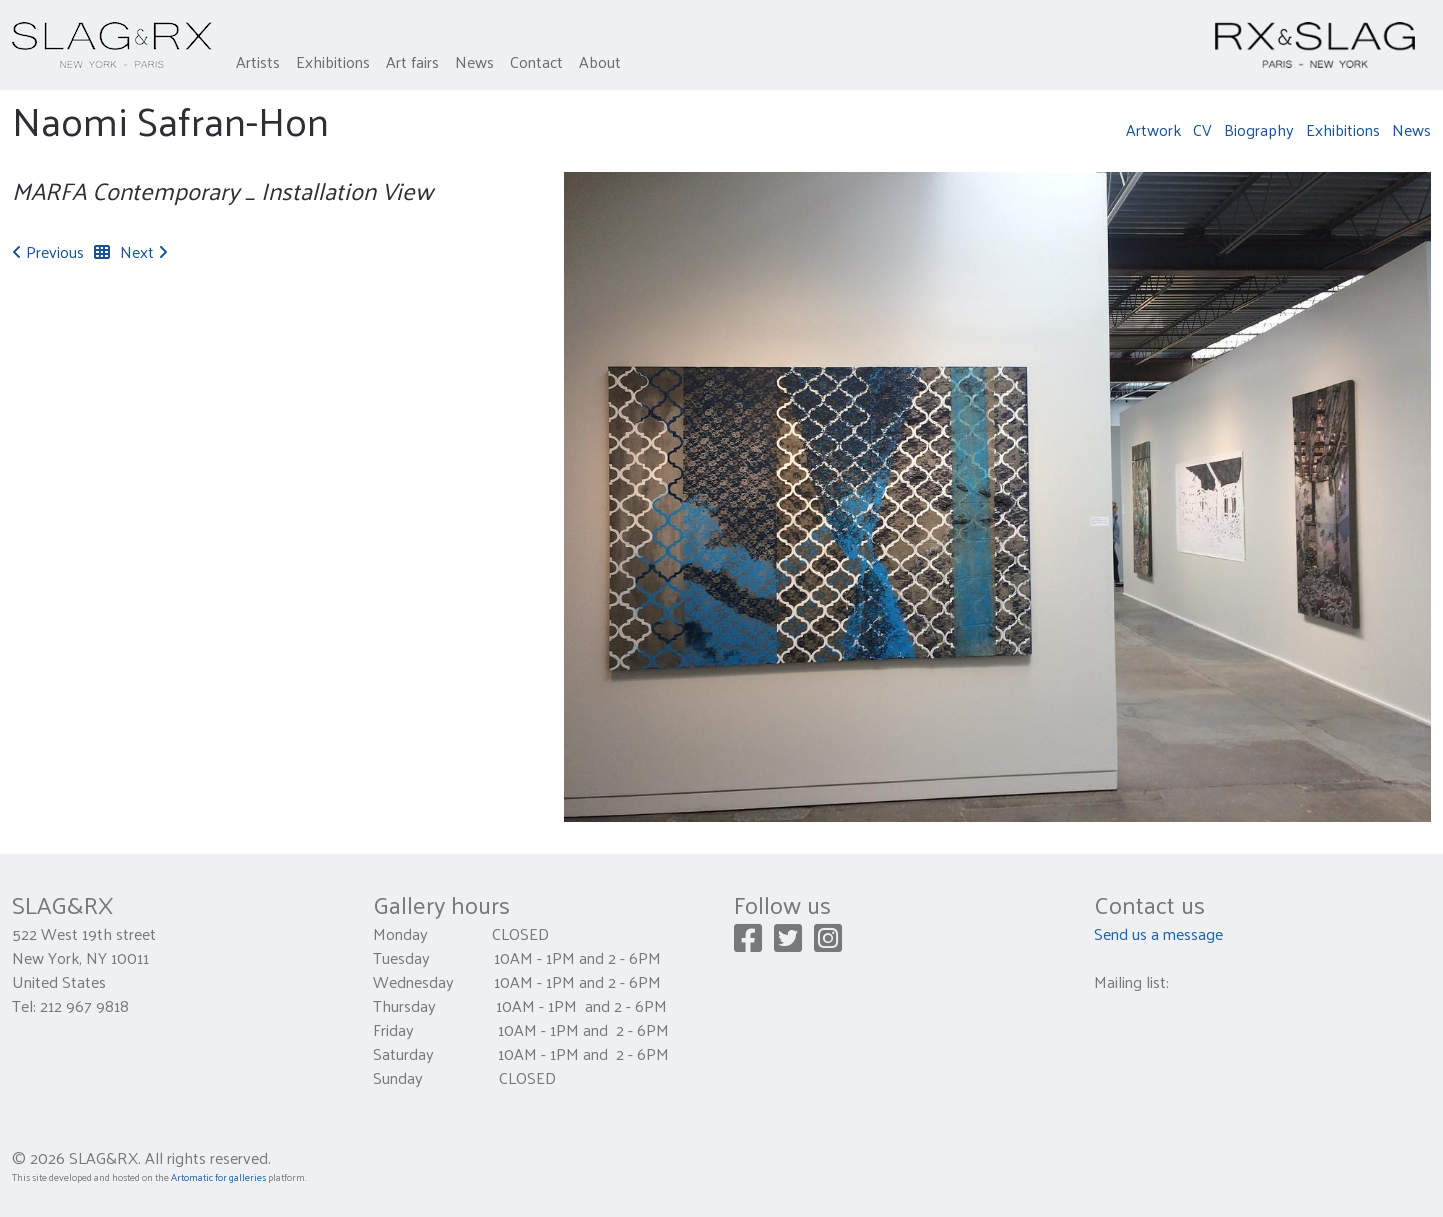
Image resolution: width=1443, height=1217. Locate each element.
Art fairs (412, 61)
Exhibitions (333, 61)
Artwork (1153, 129)
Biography (1259, 129)
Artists (258, 61)
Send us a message (1158, 933)
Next (144, 251)
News (474, 61)
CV (1202, 129)
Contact (536, 61)
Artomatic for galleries (218, 1177)
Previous (48, 251)
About (600, 61)
